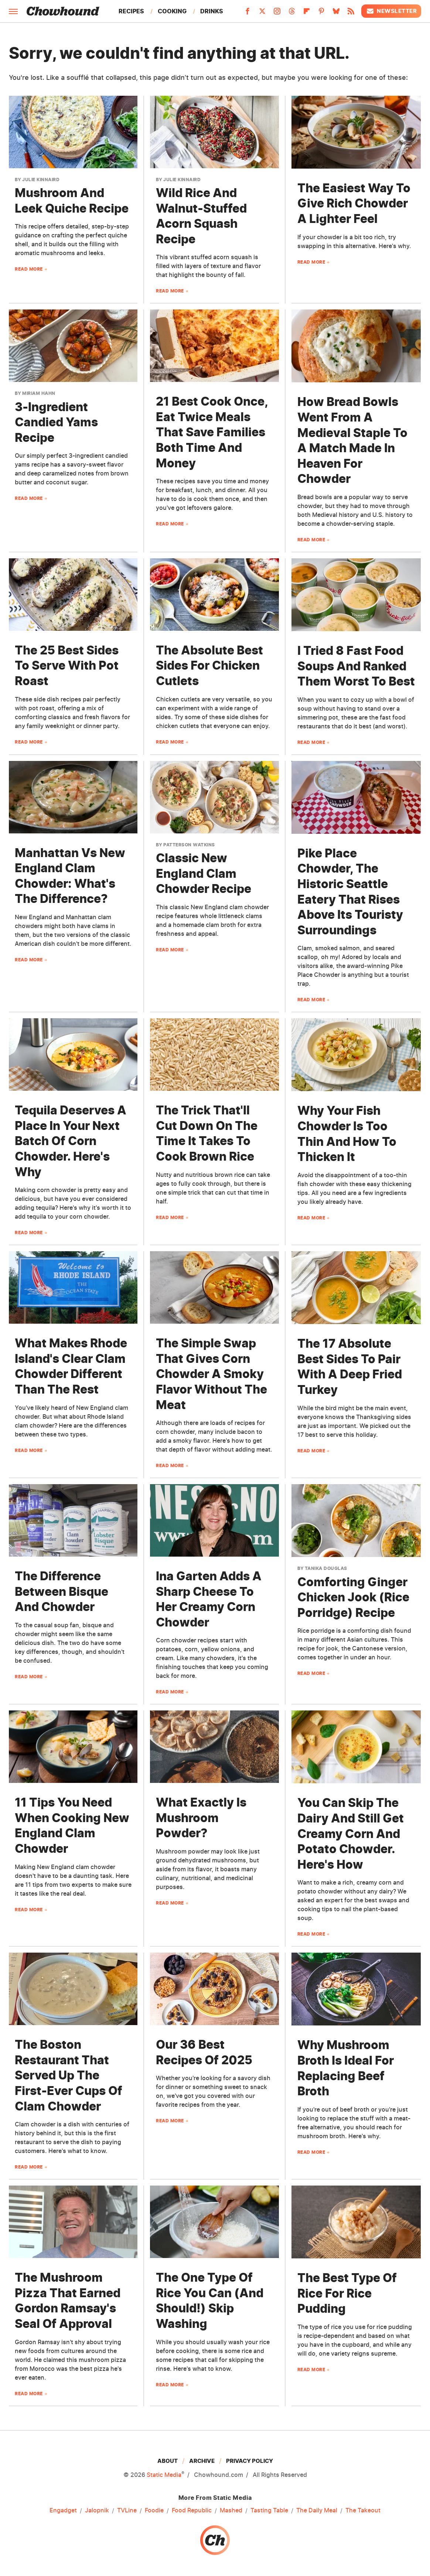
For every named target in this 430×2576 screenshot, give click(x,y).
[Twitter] (262, 13)
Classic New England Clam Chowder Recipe (203, 873)
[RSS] (351, 13)
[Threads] (291, 13)
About (167, 2460)
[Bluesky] (336, 13)
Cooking (172, 11)
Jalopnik (97, 2510)
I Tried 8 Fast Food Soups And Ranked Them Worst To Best (356, 665)
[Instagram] (277, 13)
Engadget (63, 2510)
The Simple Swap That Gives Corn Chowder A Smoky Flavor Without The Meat (211, 1374)
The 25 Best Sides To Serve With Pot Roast (67, 665)
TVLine (127, 2510)
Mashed (231, 2510)
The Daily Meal (316, 2510)
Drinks (211, 11)
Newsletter (391, 11)
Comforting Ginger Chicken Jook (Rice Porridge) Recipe (353, 1597)
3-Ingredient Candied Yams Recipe (56, 422)
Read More (29, 269)
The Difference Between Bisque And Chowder (61, 1591)
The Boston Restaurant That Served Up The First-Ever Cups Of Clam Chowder (68, 2075)
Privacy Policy (249, 2460)
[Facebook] (247, 13)
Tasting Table (269, 2510)
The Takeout (362, 2510)
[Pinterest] (321, 13)
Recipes (131, 11)
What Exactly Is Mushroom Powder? (201, 1817)
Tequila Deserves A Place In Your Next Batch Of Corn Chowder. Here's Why (70, 1141)
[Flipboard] (306, 13)
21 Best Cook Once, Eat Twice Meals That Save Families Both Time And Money (212, 432)
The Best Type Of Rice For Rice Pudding (347, 2293)
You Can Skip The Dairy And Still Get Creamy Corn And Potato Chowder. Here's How (350, 1833)
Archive (202, 2460)
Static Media (164, 2474)
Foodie (154, 2510)
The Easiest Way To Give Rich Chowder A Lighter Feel (353, 203)
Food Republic (192, 2510)
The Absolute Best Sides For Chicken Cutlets (209, 665)
